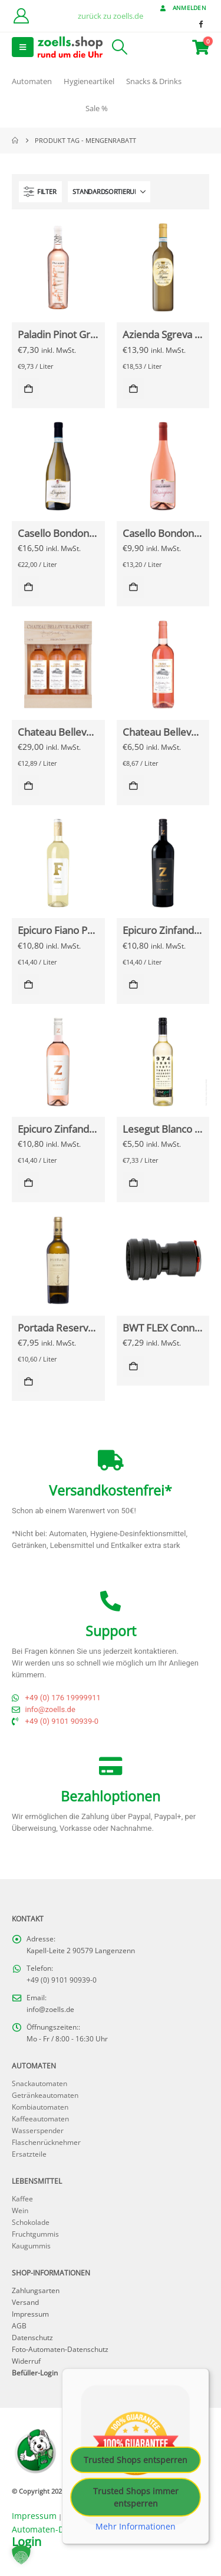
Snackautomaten (39, 2083)
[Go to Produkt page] (58, 267)
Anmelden (182, 8)
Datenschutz (32, 2337)
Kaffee (22, 2198)
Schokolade (31, 2222)
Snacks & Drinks (154, 81)
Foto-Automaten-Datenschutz (60, 2349)
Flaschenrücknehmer (46, 2142)
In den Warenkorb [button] (28, 388)
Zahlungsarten (36, 2290)
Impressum (30, 2313)
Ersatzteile (29, 2153)
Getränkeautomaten (45, 2095)
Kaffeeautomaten (40, 2118)
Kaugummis (31, 2245)
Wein (20, 2210)
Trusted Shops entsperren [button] (135, 2459)
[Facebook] (200, 23)
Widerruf (26, 2360)
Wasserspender (38, 2130)
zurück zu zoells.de (110, 16)
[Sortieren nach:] (109, 191)
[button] (23, 47)
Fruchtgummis (35, 2233)
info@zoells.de (50, 2009)
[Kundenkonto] (21, 16)
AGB (19, 2325)
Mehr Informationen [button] (135, 2526)
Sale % (96, 108)
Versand (25, 2302)
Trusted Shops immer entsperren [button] (136, 2497)
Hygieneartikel (89, 81)
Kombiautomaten (40, 2106)
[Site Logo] (70, 46)
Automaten (32, 81)
